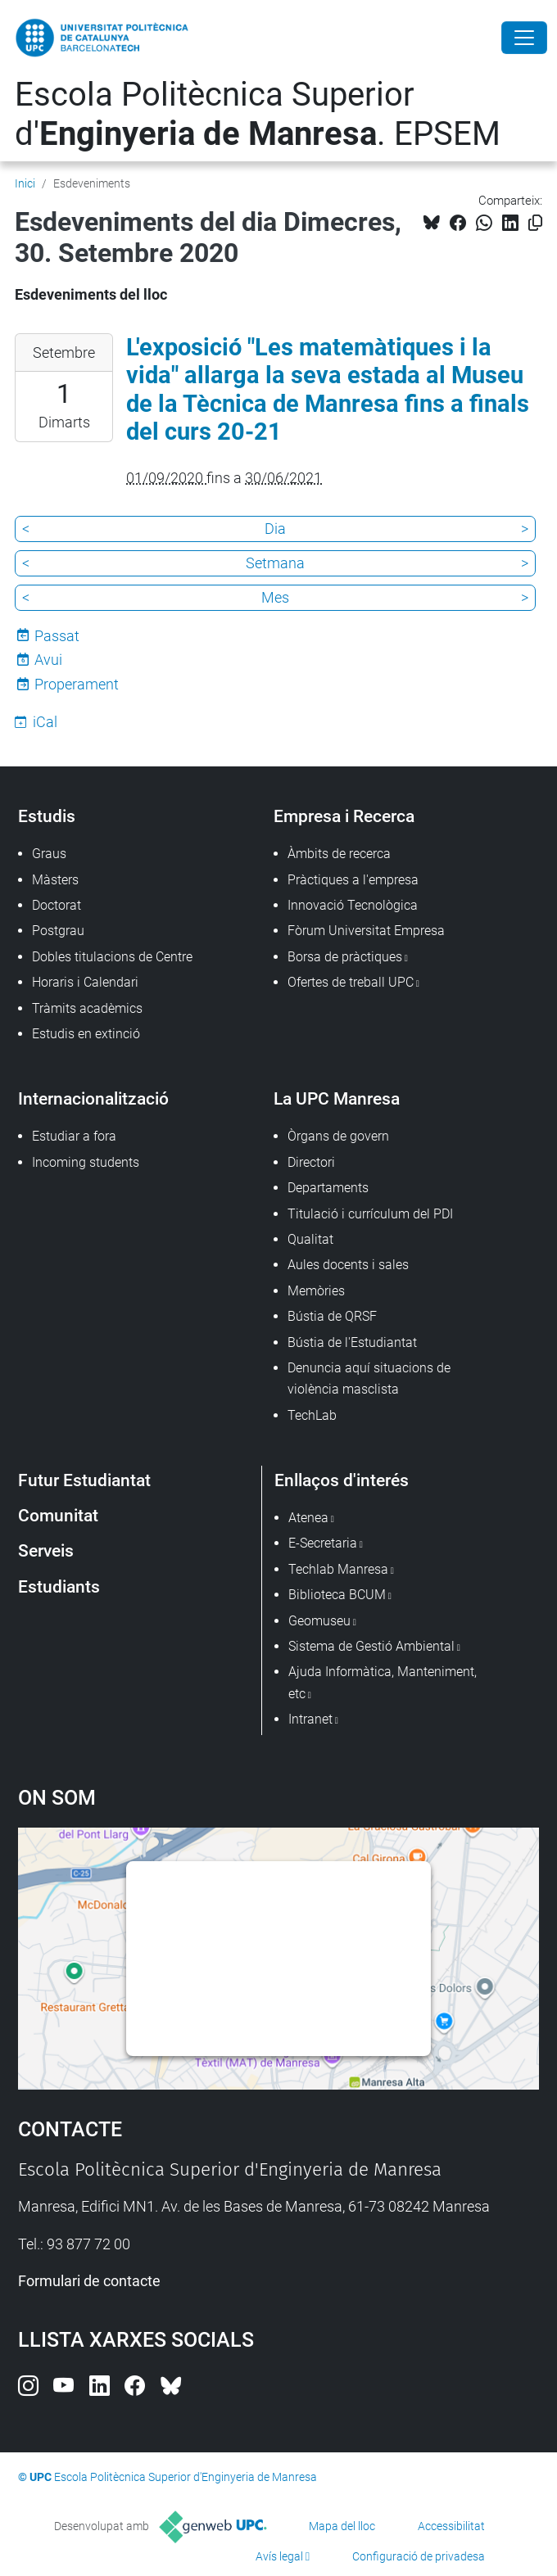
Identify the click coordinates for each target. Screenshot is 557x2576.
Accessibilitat (451, 2526)
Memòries (316, 1291)
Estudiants (59, 1586)
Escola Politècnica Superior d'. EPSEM (257, 114)
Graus (49, 853)
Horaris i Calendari (85, 982)
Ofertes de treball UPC (351, 982)
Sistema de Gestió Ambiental (371, 1646)
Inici (25, 183)
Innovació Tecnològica (353, 905)
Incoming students (85, 1162)
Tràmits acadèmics (87, 1008)
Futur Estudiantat (84, 1480)
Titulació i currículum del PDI (370, 1214)
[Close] (524, 37)
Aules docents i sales (348, 1264)
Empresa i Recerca (344, 816)
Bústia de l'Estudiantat (352, 1342)
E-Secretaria (322, 1543)
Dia (275, 528)
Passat (56, 635)
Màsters (55, 880)
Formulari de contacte (89, 2280)
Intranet (310, 1719)
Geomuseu (319, 1621)
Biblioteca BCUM (337, 1594)
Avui (48, 659)
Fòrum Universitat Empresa (366, 930)
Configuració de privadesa (418, 2556)
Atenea (308, 1517)
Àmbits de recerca (339, 853)
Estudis (46, 816)
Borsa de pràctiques (345, 957)
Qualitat (310, 1239)
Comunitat (58, 1515)
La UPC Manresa (337, 1098)
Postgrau (58, 930)
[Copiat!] (535, 223)
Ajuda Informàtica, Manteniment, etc (382, 1682)
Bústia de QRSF (332, 1316)
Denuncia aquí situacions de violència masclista (369, 1378)
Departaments (328, 1187)
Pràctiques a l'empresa (353, 880)
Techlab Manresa (338, 1569)
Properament (76, 684)
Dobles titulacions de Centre (112, 957)
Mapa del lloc (342, 2526)
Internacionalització (93, 1098)
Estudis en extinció (86, 1034)
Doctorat (56, 905)
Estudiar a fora (74, 1136)
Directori (311, 1162)
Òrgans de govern (338, 1136)
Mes (275, 597)
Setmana (275, 563)
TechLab (312, 1415)
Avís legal (279, 2556)
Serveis (46, 1550)
